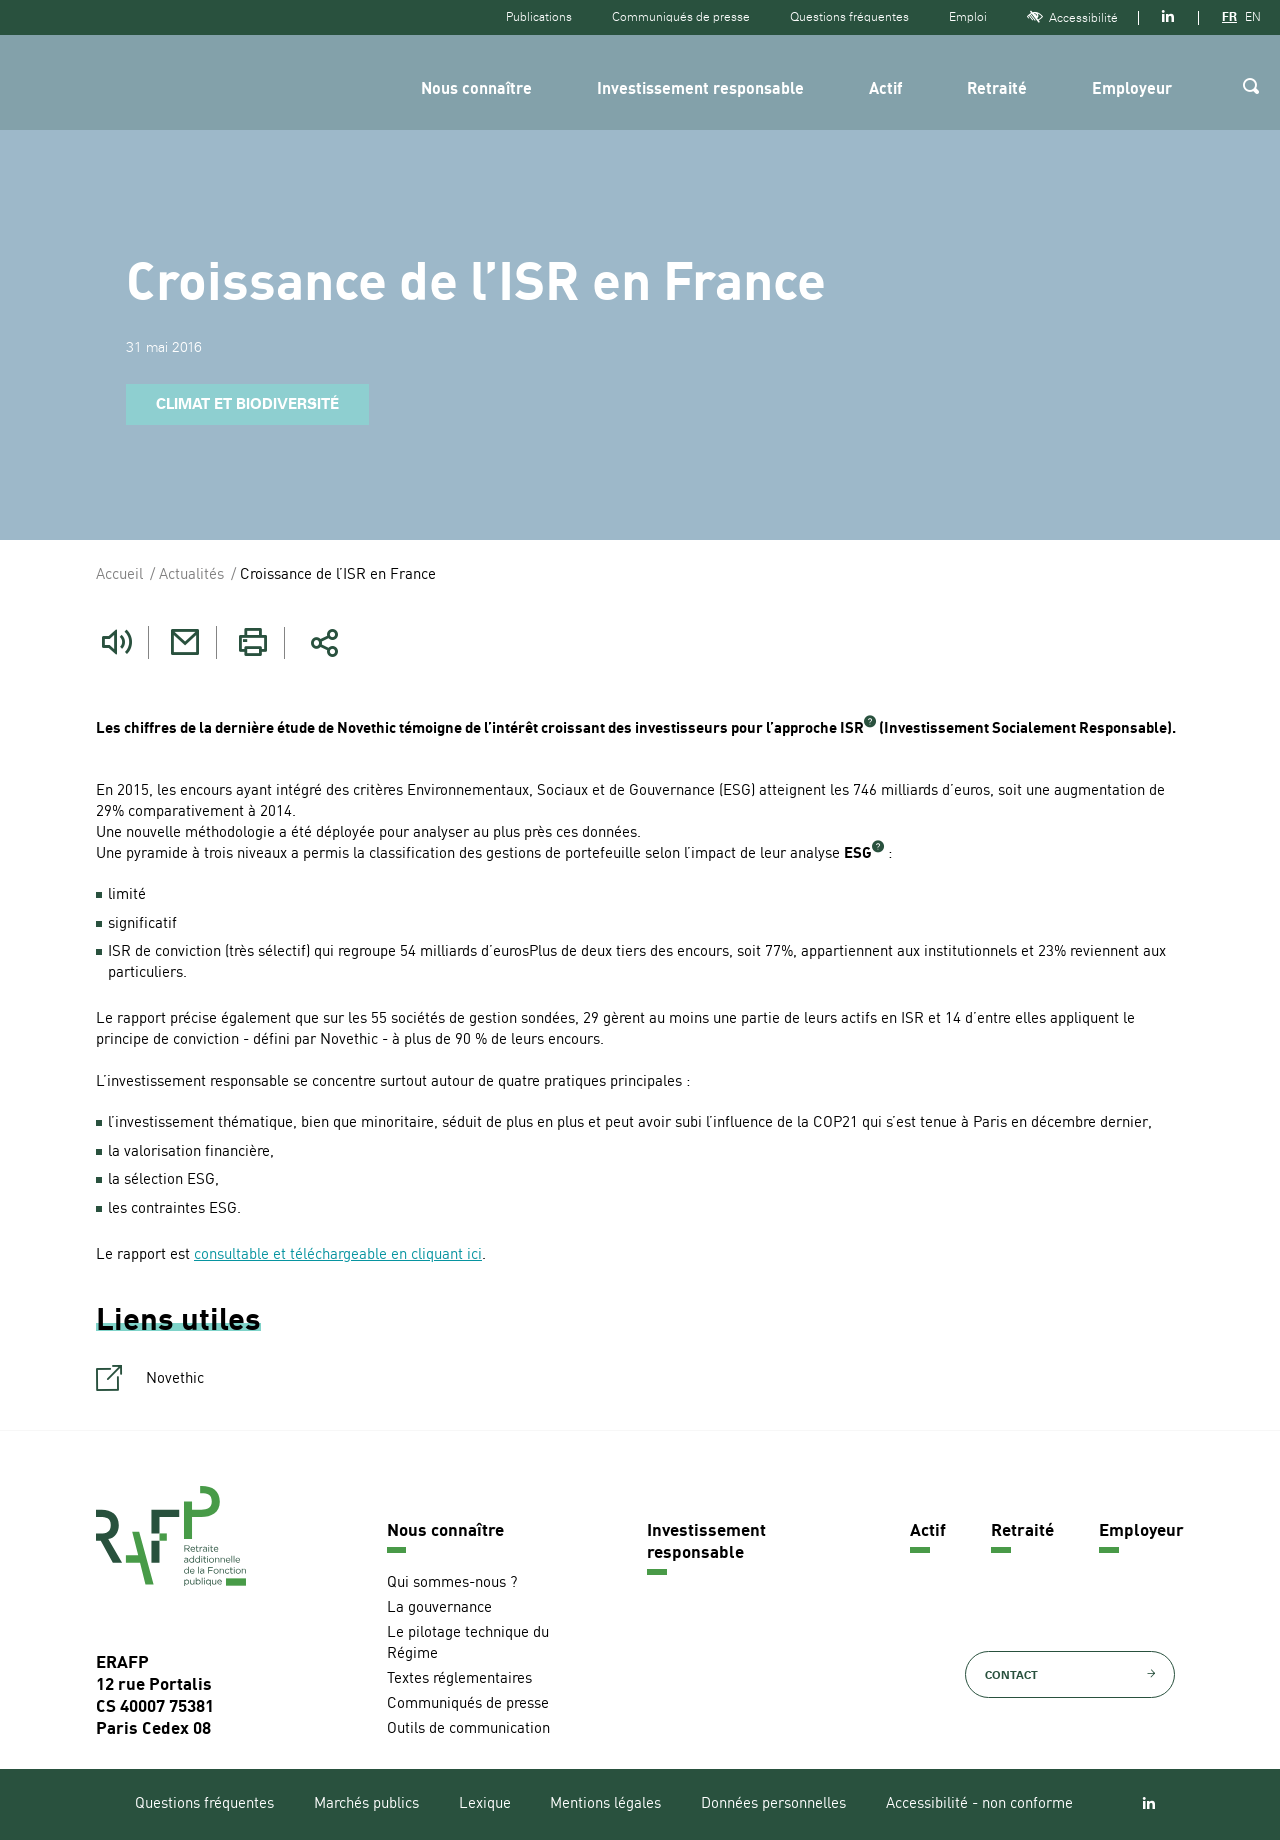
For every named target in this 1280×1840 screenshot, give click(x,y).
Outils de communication (468, 1728)
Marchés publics (366, 1804)
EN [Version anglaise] (1253, 17)
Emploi (968, 17)
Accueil (119, 575)
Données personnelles (773, 1804)
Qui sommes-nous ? (452, 1582)
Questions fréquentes (849, 17)
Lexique (485, 1804)
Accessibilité (1072, 17)
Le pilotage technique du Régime (468, 1643)
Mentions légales (605, 1804)
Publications (539, 17)
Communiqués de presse (681, 17)
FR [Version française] (1229, 17)
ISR (852, 729)
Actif (885, 90)
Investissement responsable (700, 90)
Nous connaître (476, 90)
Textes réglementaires (459, 1678)
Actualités (191, 575)
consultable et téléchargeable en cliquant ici (338, 1255)
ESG (858, 854)
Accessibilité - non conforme (979, 1804)
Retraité (997, 90)
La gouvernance (439, 1607)
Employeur (1132, 90)
